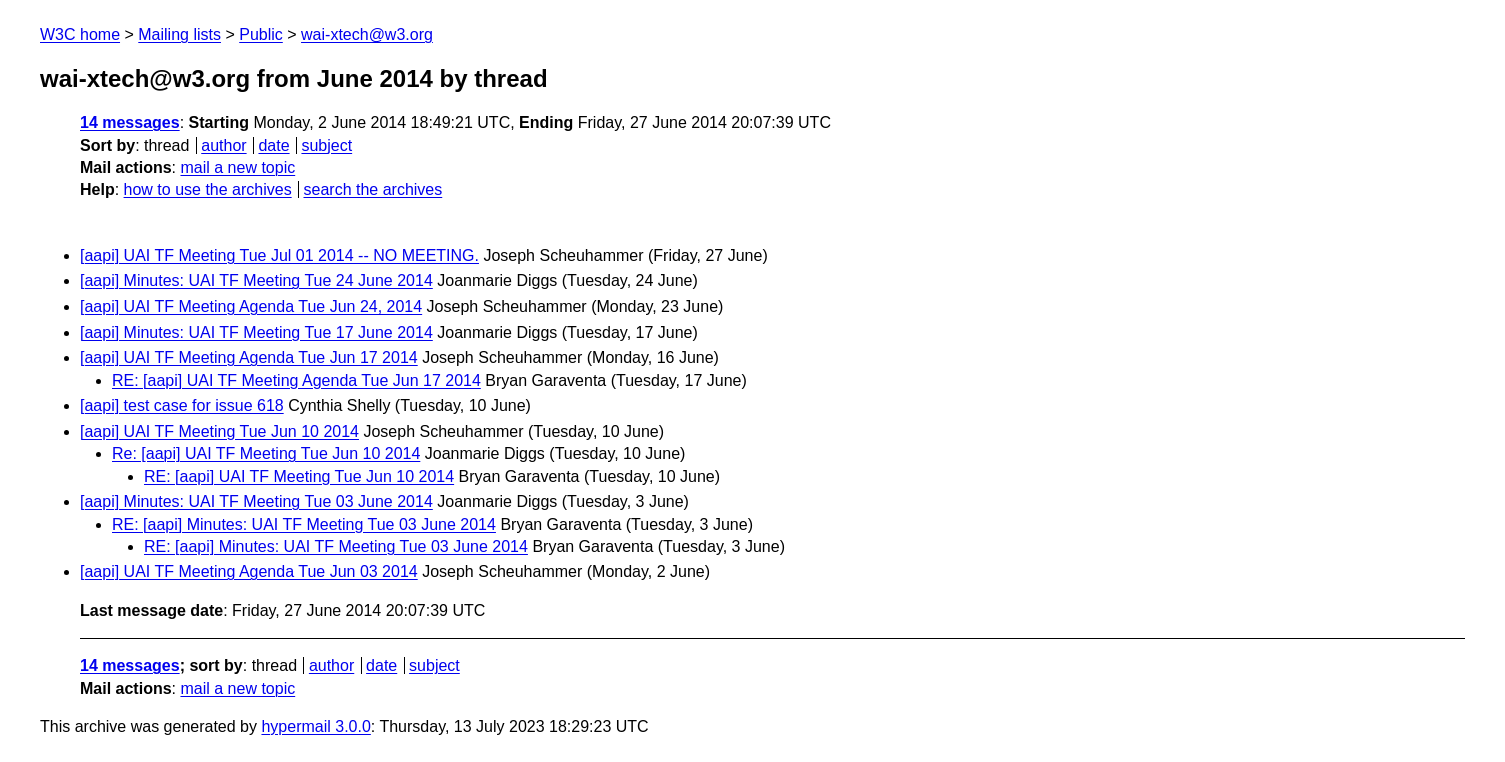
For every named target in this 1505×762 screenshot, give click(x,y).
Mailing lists (179, 34)
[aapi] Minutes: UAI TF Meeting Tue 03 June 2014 (256, 501)
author (223, 145)
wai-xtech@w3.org (367, 34)
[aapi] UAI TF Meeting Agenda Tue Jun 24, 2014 (251, 306)
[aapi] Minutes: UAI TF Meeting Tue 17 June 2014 (256, 332)
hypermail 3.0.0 (315, 726)
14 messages (130, 122)
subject (326, 145)
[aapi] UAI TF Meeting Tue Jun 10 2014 (219, 431)
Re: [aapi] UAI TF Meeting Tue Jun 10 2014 (266, 453)
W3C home (80, 34)
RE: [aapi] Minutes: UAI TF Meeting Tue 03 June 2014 (304, 524)
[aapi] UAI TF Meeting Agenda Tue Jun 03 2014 (249, 571)
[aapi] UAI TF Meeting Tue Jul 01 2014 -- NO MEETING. (279, 255)
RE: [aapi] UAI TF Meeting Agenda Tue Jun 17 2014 (296, 380)
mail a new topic (237, 167)
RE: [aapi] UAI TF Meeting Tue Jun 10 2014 (299, 476)
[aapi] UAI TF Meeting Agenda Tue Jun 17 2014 (249, 357)
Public (261, 34)
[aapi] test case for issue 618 (182, 405)
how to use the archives (208, 189)
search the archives (373, 189)
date (273, 145)
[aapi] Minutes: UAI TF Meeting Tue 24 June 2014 (256, 280)
